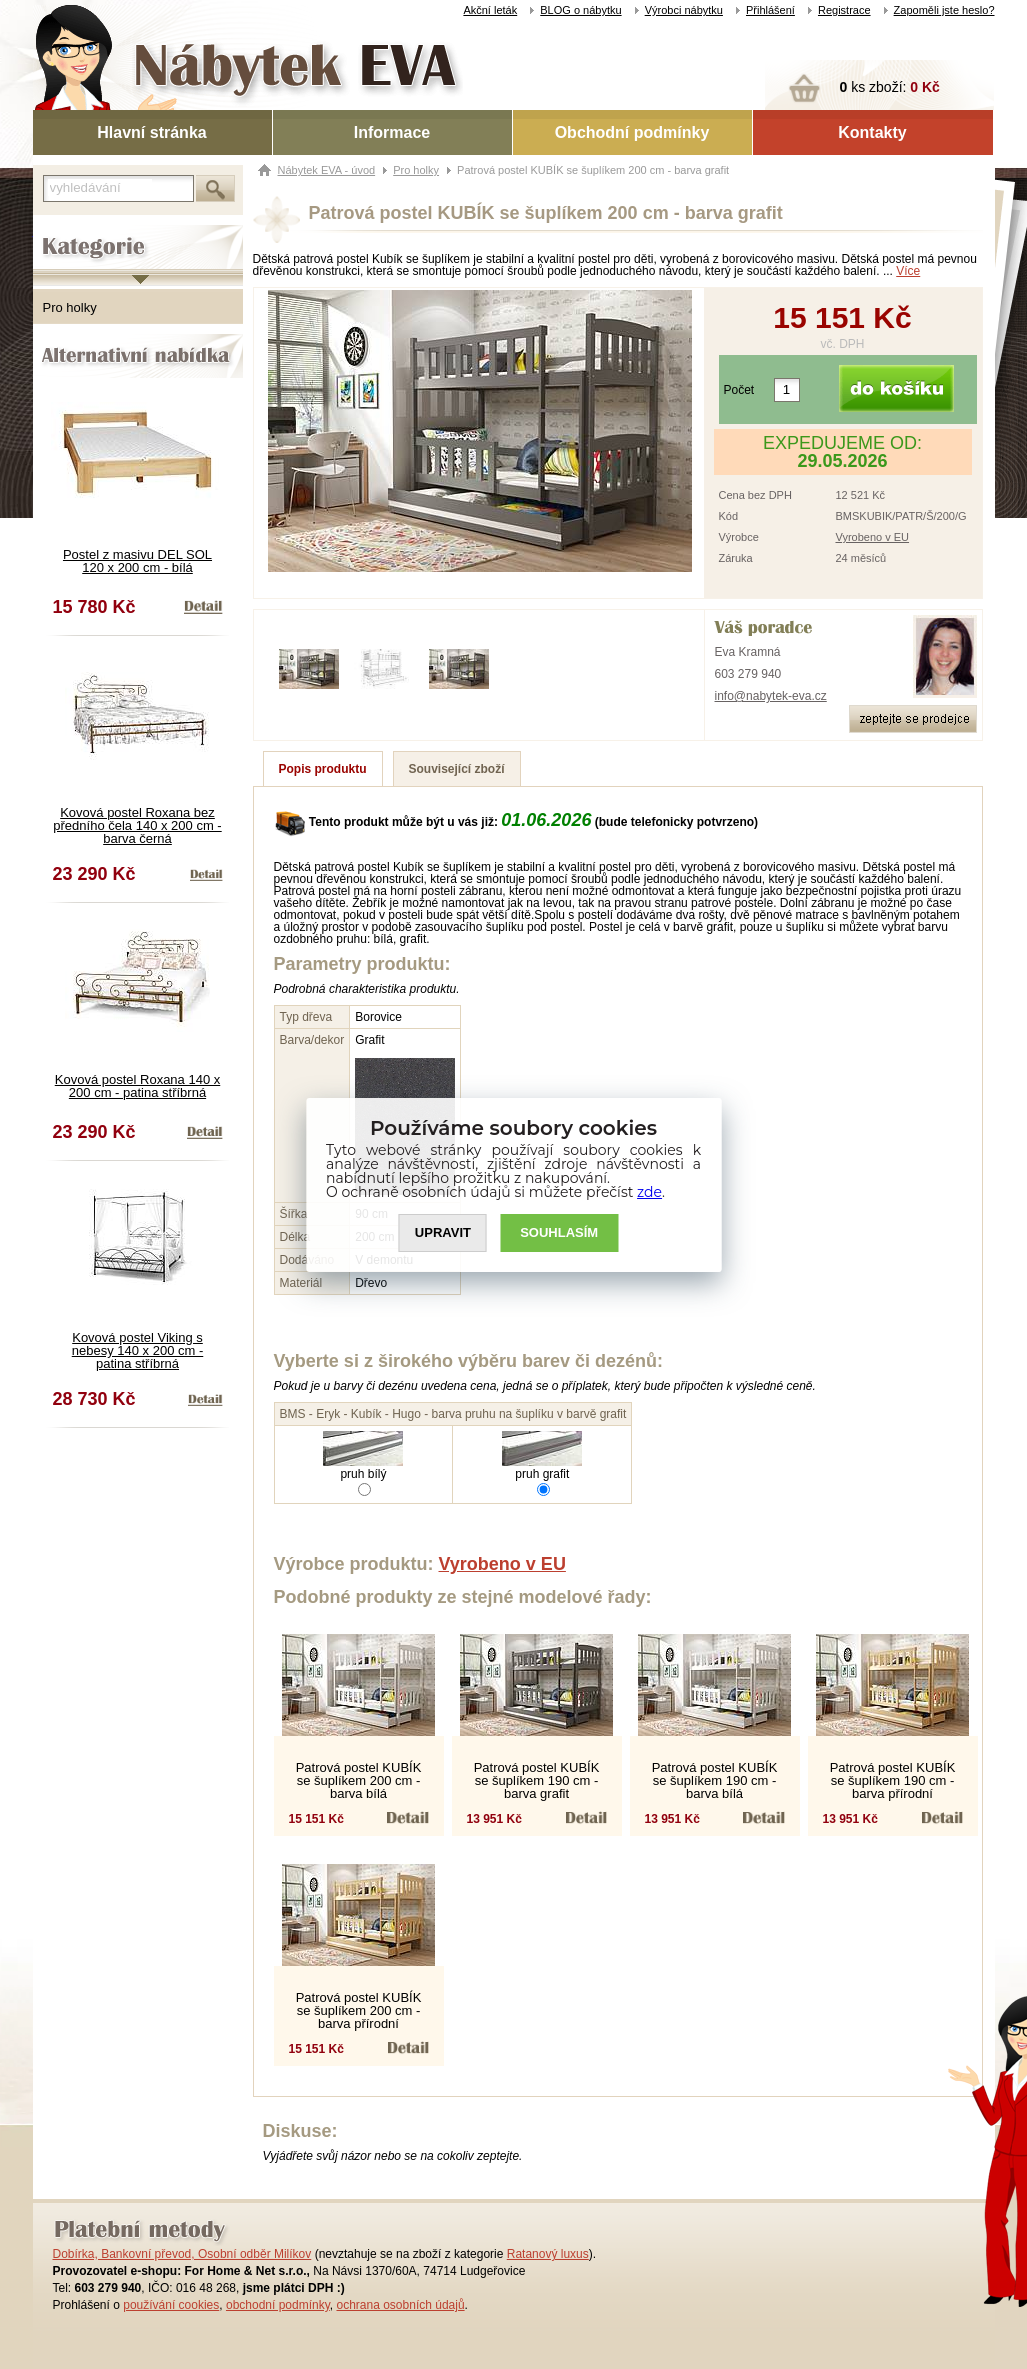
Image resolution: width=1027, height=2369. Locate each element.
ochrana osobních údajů (400, 2305)
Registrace (844, 10)
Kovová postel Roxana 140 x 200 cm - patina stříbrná (138, 1086)
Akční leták (490, 10)
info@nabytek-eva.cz (771, 696)
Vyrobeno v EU (872, 537)
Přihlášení (770, 10)
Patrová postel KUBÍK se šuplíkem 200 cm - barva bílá (359, 1780)
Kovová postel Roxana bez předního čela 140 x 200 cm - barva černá (137, 825)
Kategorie (60, 231)
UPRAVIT (443, 1232)
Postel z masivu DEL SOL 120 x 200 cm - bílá (137, 561)
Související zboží (457, 769)
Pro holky (70, 307)
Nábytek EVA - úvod (327, 170)
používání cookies (171, 2305)
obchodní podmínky (278, 2305)
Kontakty (872, 132)
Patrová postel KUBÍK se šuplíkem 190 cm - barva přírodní (893, 1780)
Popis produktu (323, 769)
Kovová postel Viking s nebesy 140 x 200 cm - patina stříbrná (138, 1350)
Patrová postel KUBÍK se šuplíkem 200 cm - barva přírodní (359, 2010)
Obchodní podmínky (632, 132)
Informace (392, 132)
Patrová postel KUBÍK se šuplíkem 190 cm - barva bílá (715, 1780)
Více (908, 271)
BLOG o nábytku (580, 10)
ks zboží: (890, 87)
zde (649, 1192)
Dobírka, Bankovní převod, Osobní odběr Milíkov (182, 2254)
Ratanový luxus (548, 2254)
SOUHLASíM (559, 1232)
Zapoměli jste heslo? (944, 10)
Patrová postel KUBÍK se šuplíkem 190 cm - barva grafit (537, 1780)
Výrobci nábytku (684, 10)
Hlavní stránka (151, 132)
